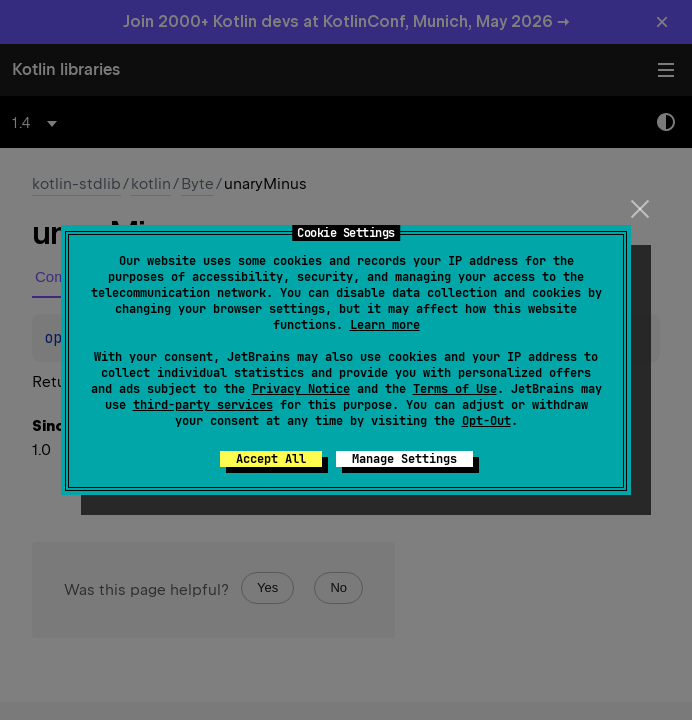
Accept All (271, 459)
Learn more (385, 325)
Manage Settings (404, 459)
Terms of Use (455, 389)
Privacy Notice (301, 389)
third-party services (203, 405)
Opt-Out (486, 421)
